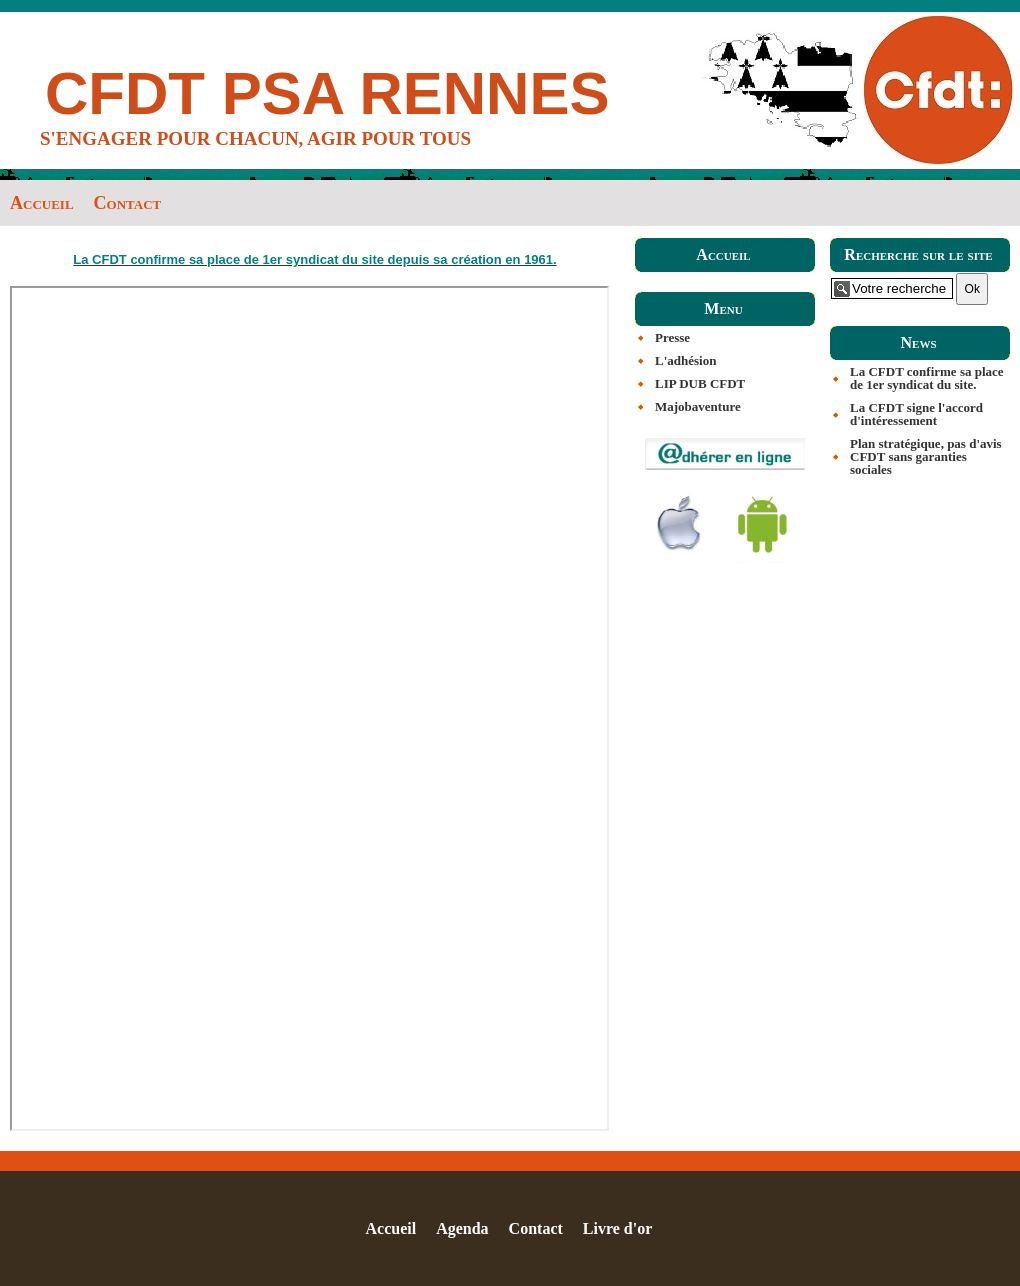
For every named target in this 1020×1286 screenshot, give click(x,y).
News (918, 342)
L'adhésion (685, 360)
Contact (128, 203)
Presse (672, 337)
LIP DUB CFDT (700, 383)
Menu (723, 308)
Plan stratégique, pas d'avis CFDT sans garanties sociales (926, 456)
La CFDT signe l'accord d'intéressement (916, 414)
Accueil (42, 203)
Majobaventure (698, 406)
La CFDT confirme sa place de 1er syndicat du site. (927, 378)
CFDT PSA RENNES (327, 93)
